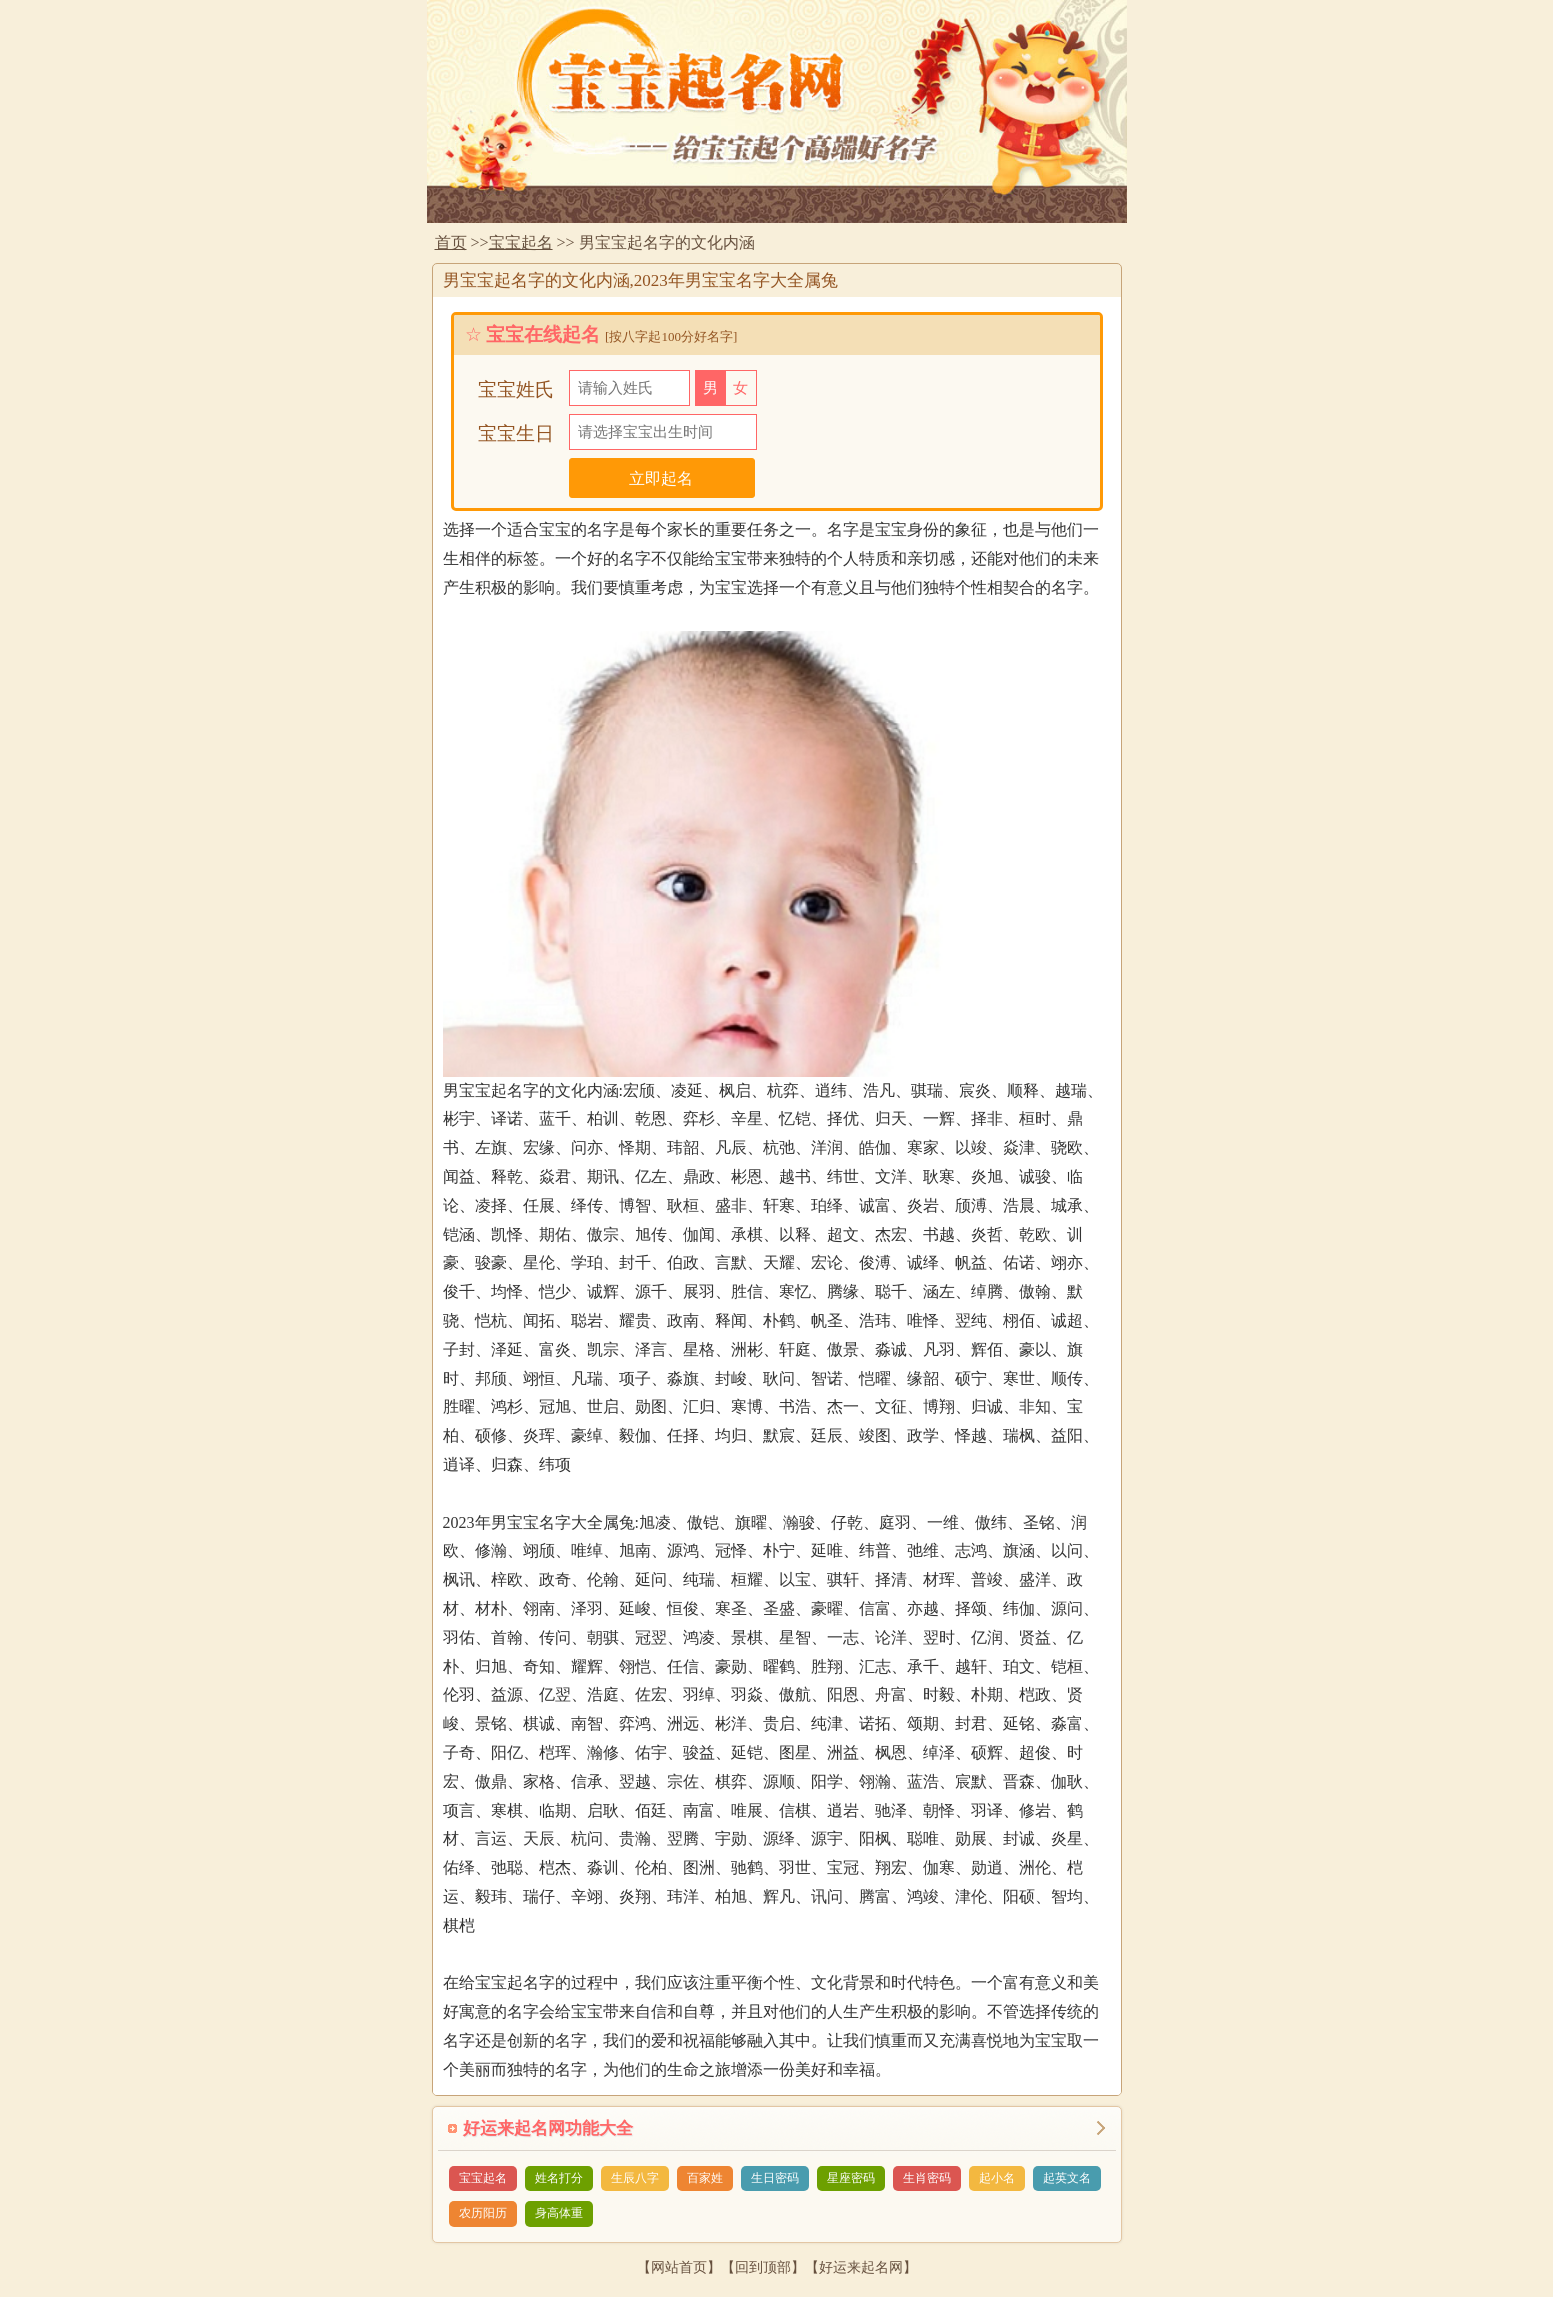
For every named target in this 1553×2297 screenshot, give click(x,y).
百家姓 (705, 2178)
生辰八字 (635, 2178)
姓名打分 (559, 2178)
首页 (451, 242)
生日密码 (775, 2178)
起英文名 (1067, 2178)
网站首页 (679, 2267)
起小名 (997, 2178)
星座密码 (851, 2178)
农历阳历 (483, 2213)
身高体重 (559, 2213)
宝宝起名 (521, 242)
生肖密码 (927, 2178)
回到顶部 (763, 2267)
